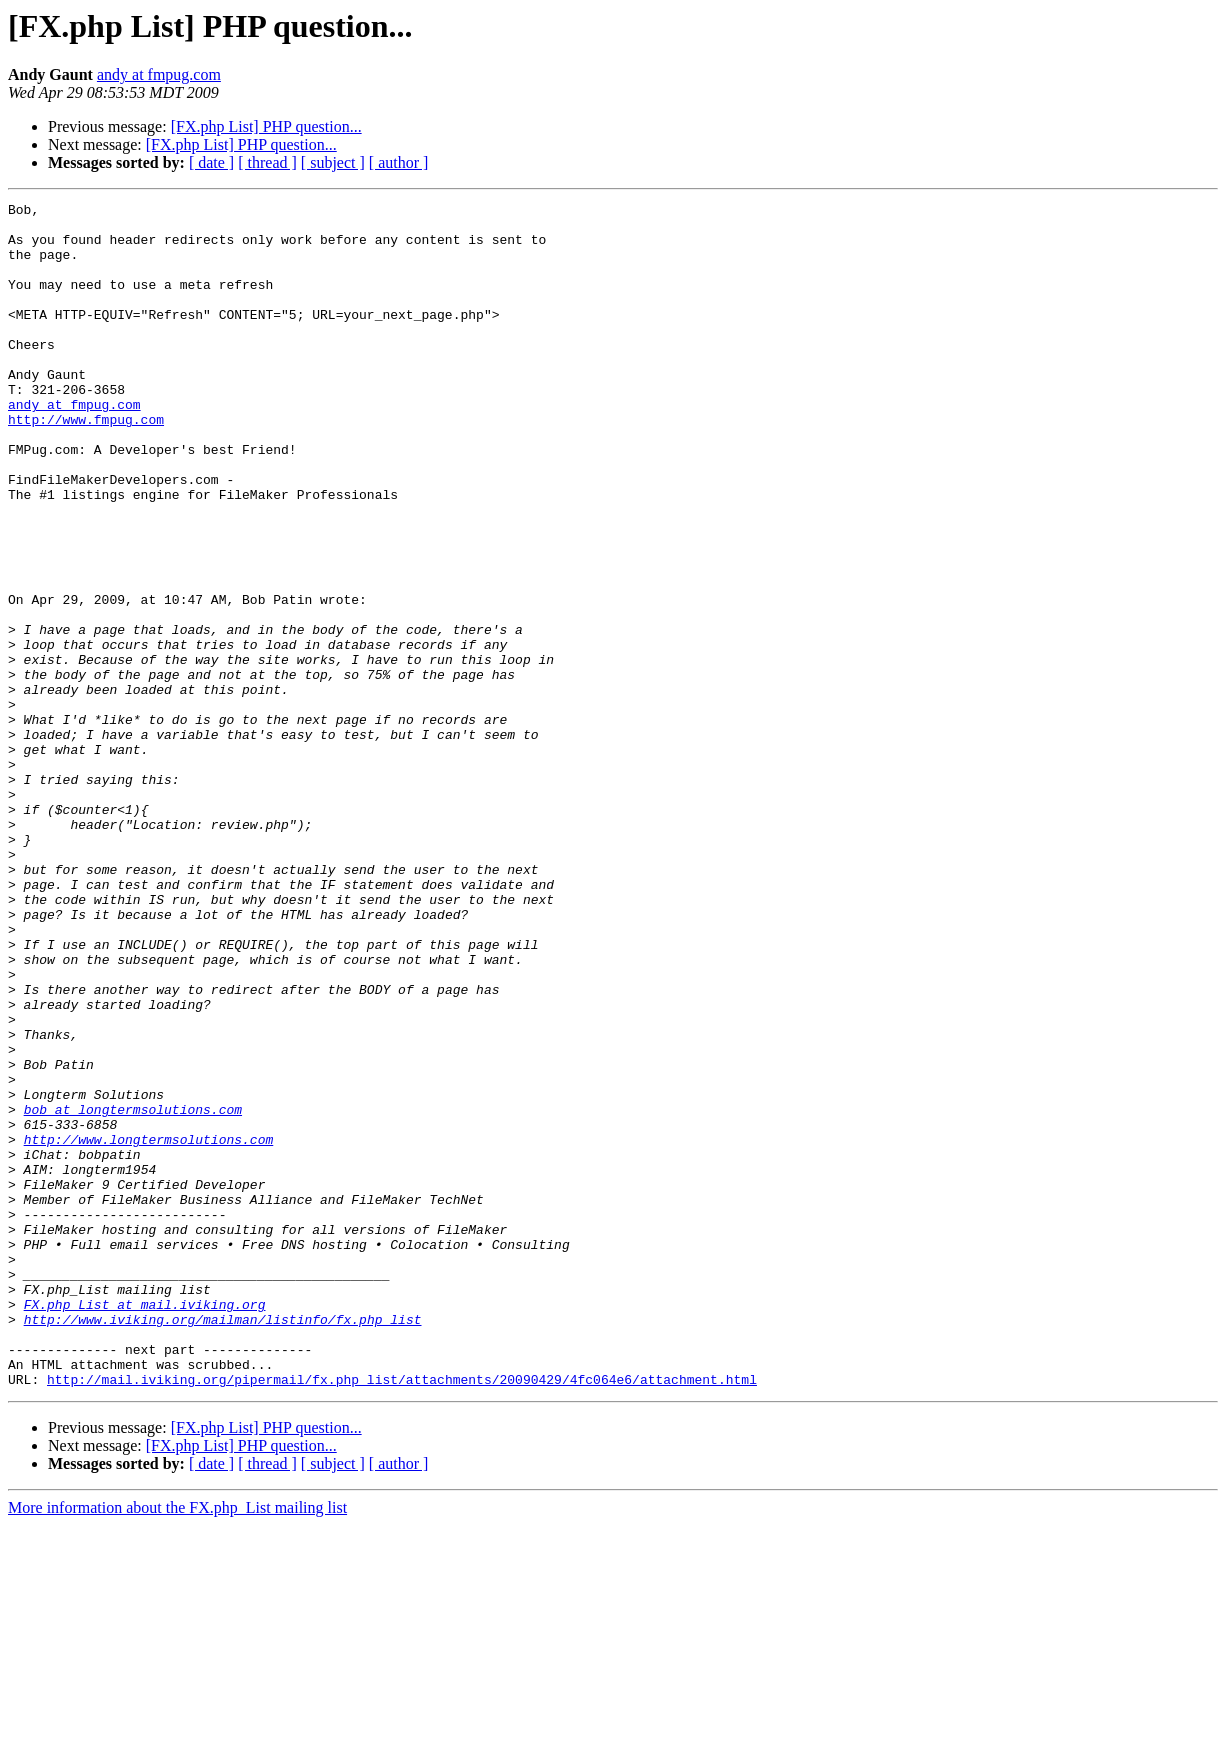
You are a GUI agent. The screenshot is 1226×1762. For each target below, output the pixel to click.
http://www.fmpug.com (86, 464)
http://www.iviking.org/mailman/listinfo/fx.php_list (223, 1544)
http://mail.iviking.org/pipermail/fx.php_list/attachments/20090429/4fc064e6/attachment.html (402, 1616)
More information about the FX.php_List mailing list (177, 1744)
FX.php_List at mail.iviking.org (145, 1526)
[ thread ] (267, 162)
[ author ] (399, 162)
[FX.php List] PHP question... (266, 126)
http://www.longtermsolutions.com (149, 1328)
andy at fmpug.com (159, 74)
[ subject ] (333, 162)
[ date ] (211, 162)
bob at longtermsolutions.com (133, 1292)
